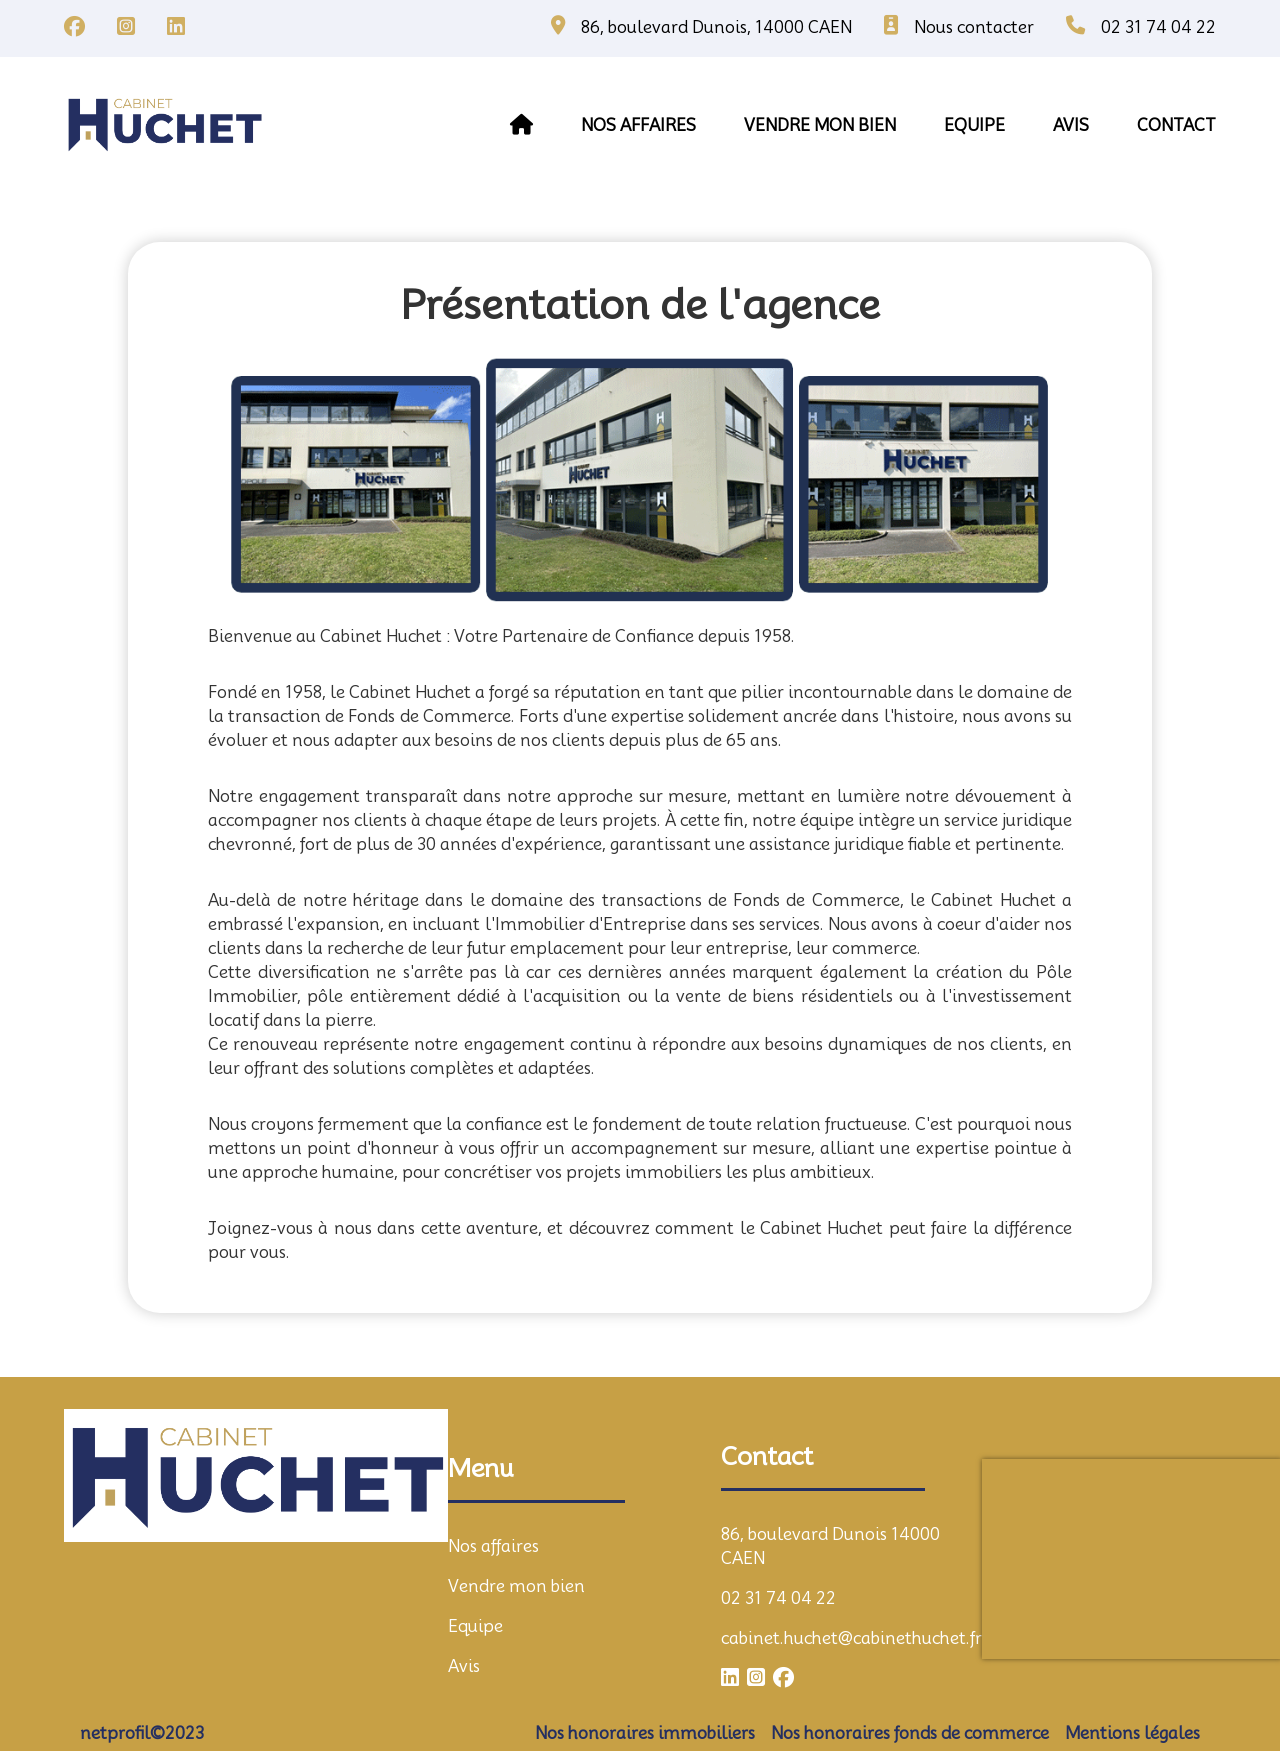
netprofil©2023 (142, 1733)
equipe (974, 125)
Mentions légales (1132, 1733)
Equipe (475, 1626)
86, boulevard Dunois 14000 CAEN (830, 1546)
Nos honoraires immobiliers (645, 1733)
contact (1176, 125)
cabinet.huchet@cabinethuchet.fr (851, 1638)
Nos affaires (638, 125)
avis (1071, 125)
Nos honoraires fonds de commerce (910, 1733)
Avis (464, 1666)
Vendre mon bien (516, 1586)
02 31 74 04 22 (778, 1598)
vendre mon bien (820, 125)
